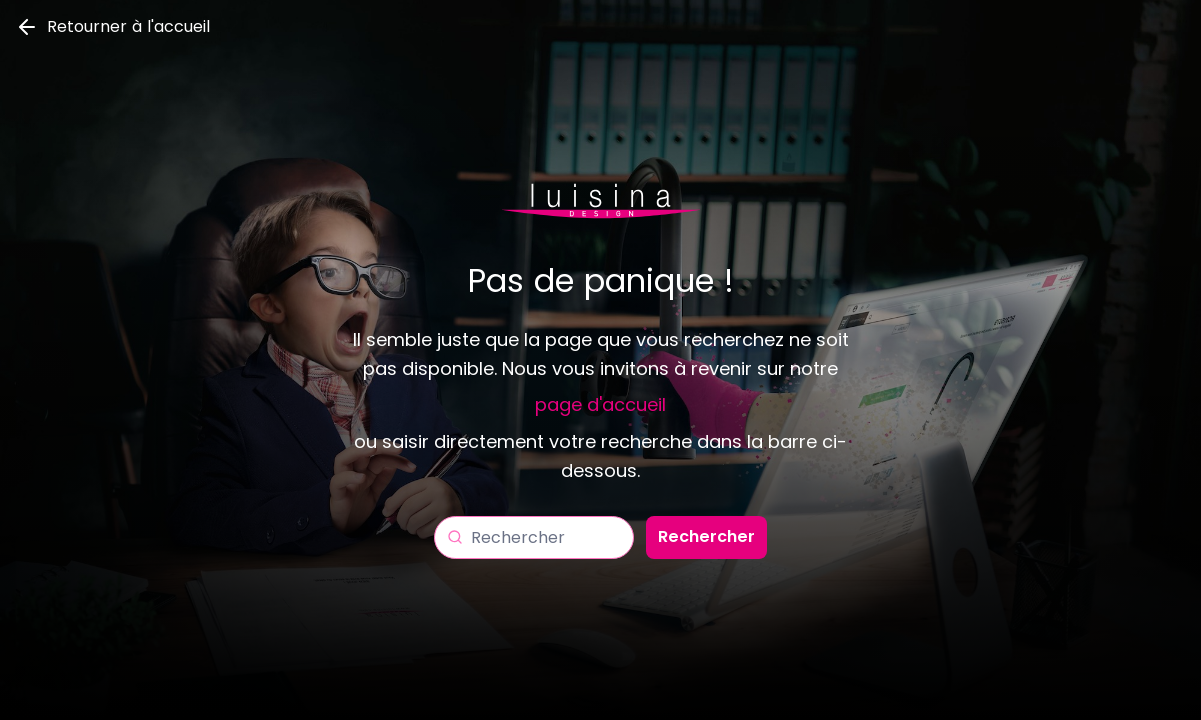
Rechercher (706, 536)
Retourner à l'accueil (112, 27)
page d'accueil (600, 404)
